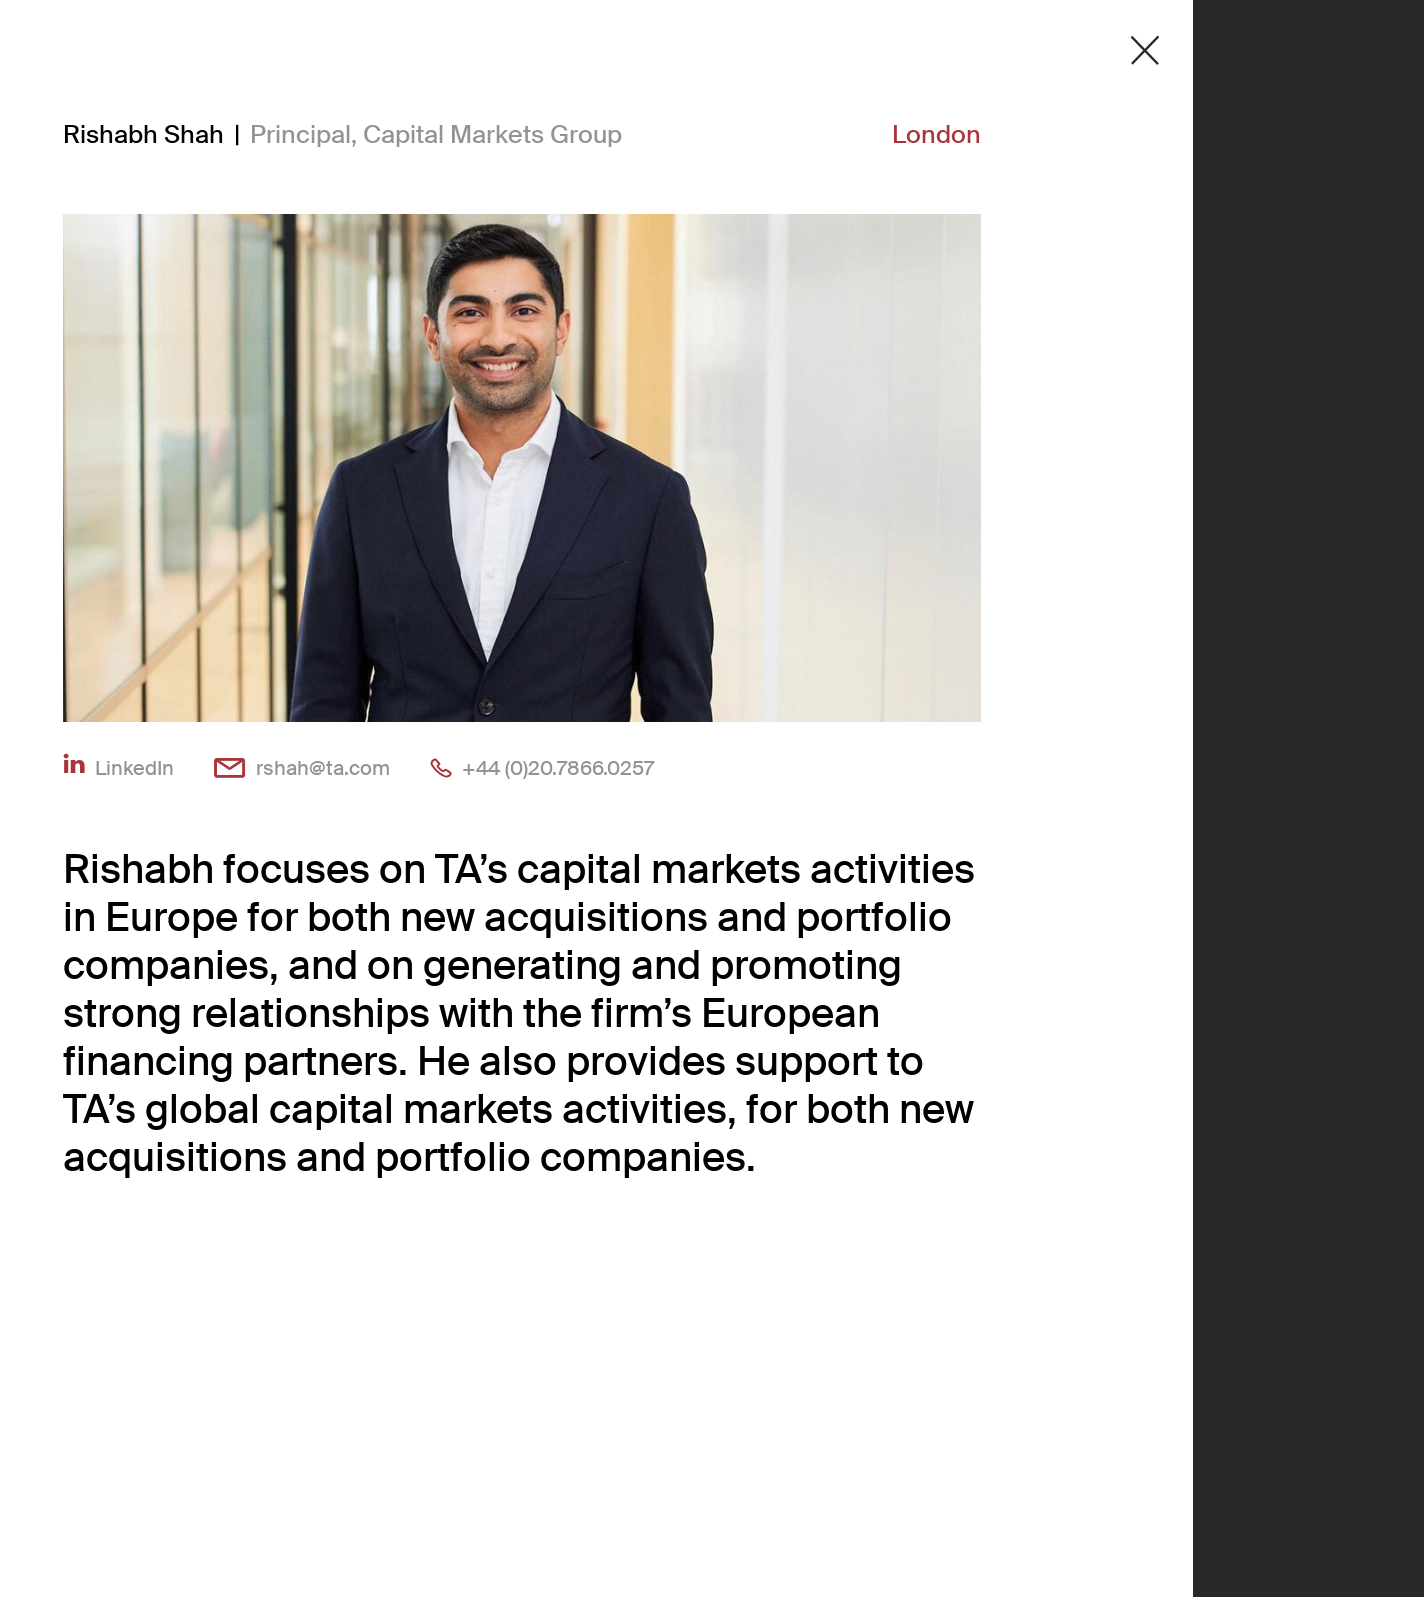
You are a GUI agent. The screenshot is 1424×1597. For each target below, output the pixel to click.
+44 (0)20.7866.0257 (558, 767)
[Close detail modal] (1145, 50)
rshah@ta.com (323, 767)
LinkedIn (134, 767)
